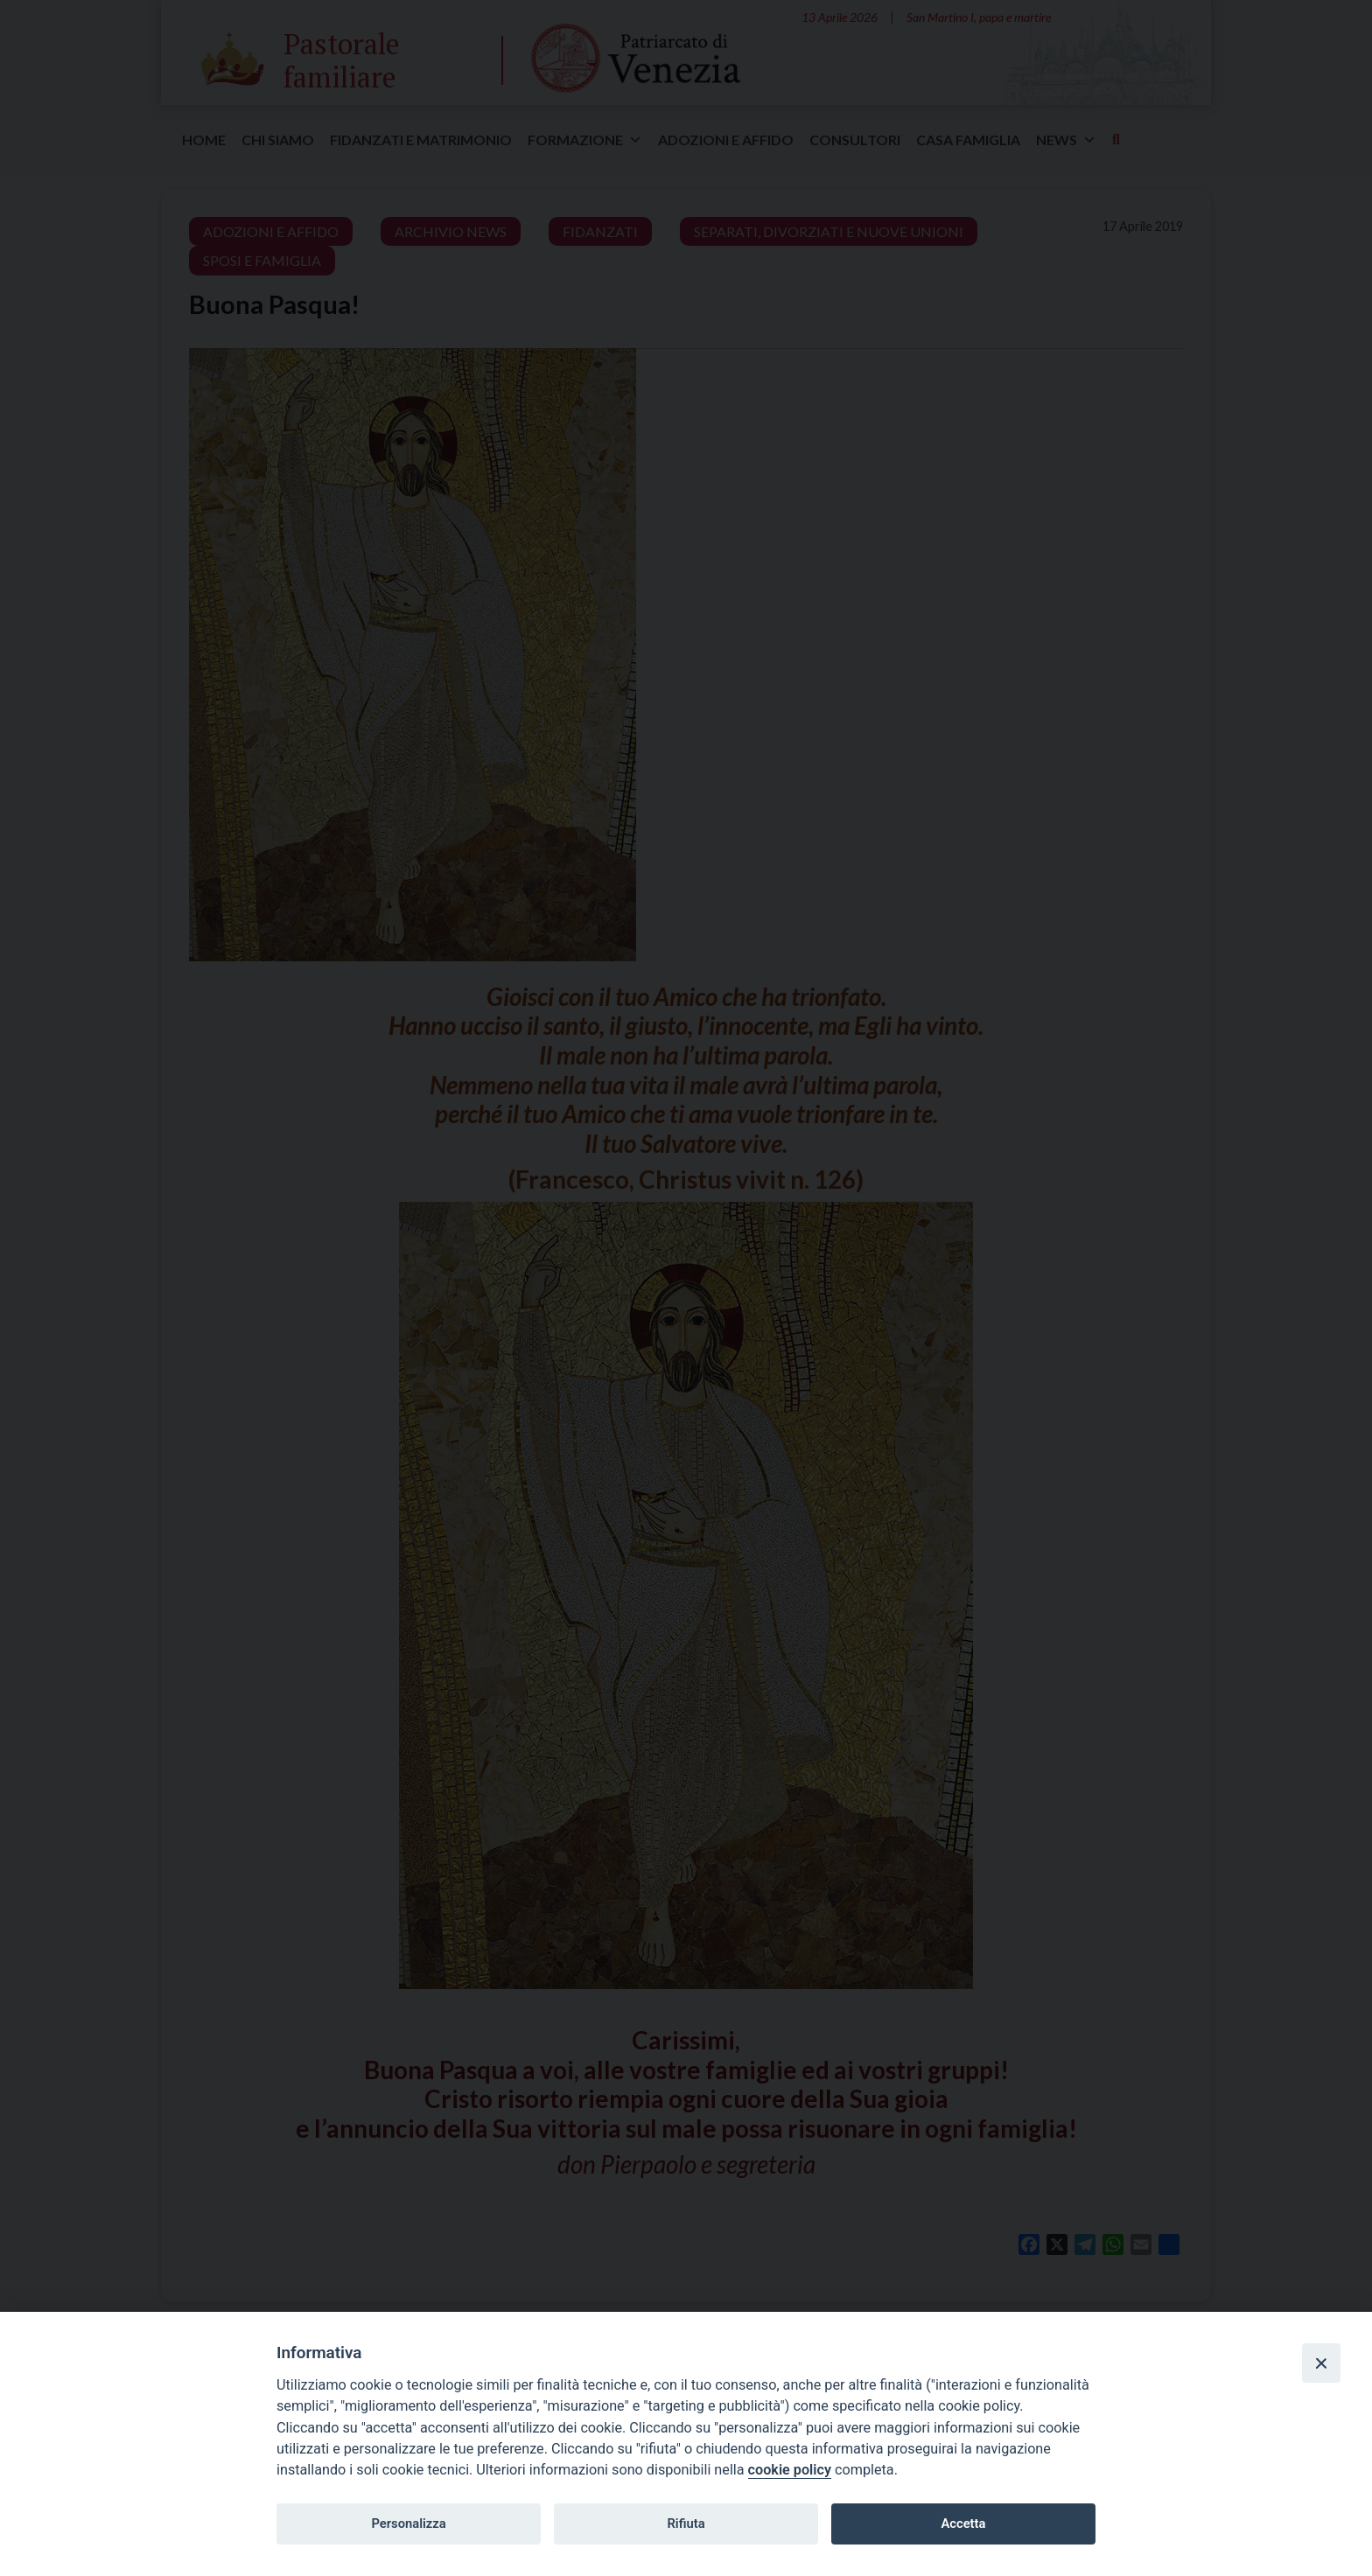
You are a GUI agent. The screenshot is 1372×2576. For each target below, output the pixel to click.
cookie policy (789, 2469)
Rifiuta (685, 2523)
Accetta (963, 2523)
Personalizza (408, 2523)
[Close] (1321, 2362)
